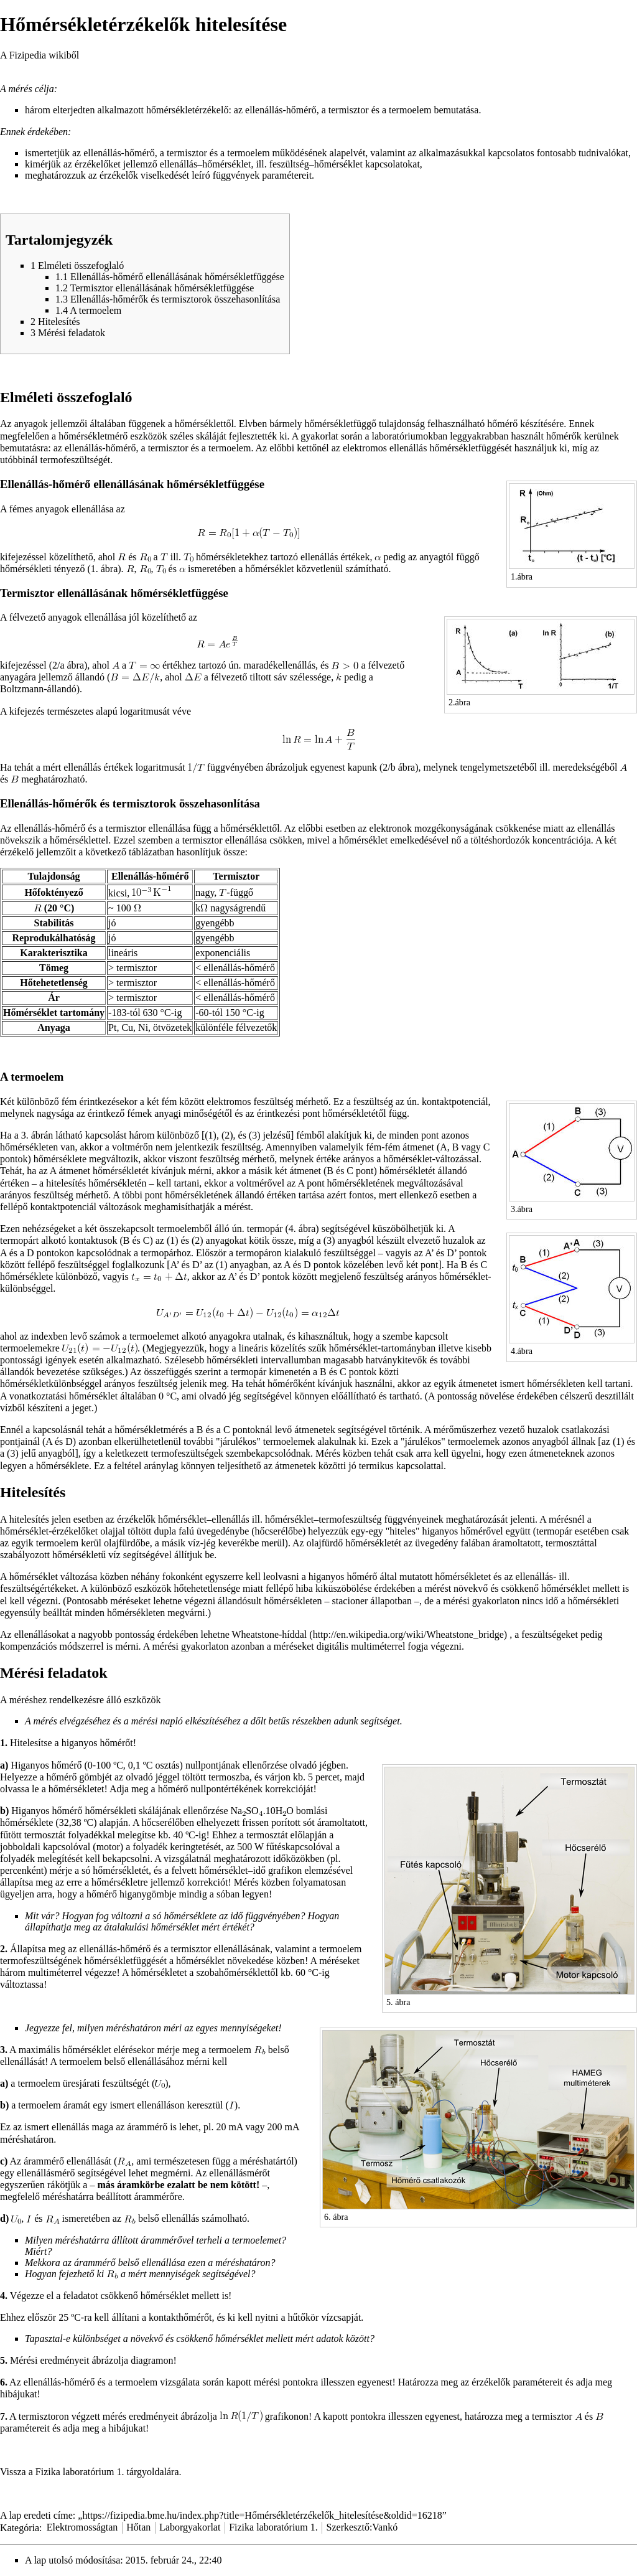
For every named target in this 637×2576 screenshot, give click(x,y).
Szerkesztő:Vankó (362, 2527)
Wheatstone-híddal (269, 1634)
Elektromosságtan (82, 2527)
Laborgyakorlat (189, 2527)
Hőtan (138, 2527)
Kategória (19, 2527)
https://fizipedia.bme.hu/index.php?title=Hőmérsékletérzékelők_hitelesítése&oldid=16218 (262, 2515)
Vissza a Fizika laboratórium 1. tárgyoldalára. (91, 2471)
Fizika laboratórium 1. (273, 2527)
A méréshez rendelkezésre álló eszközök (80, 1700)
